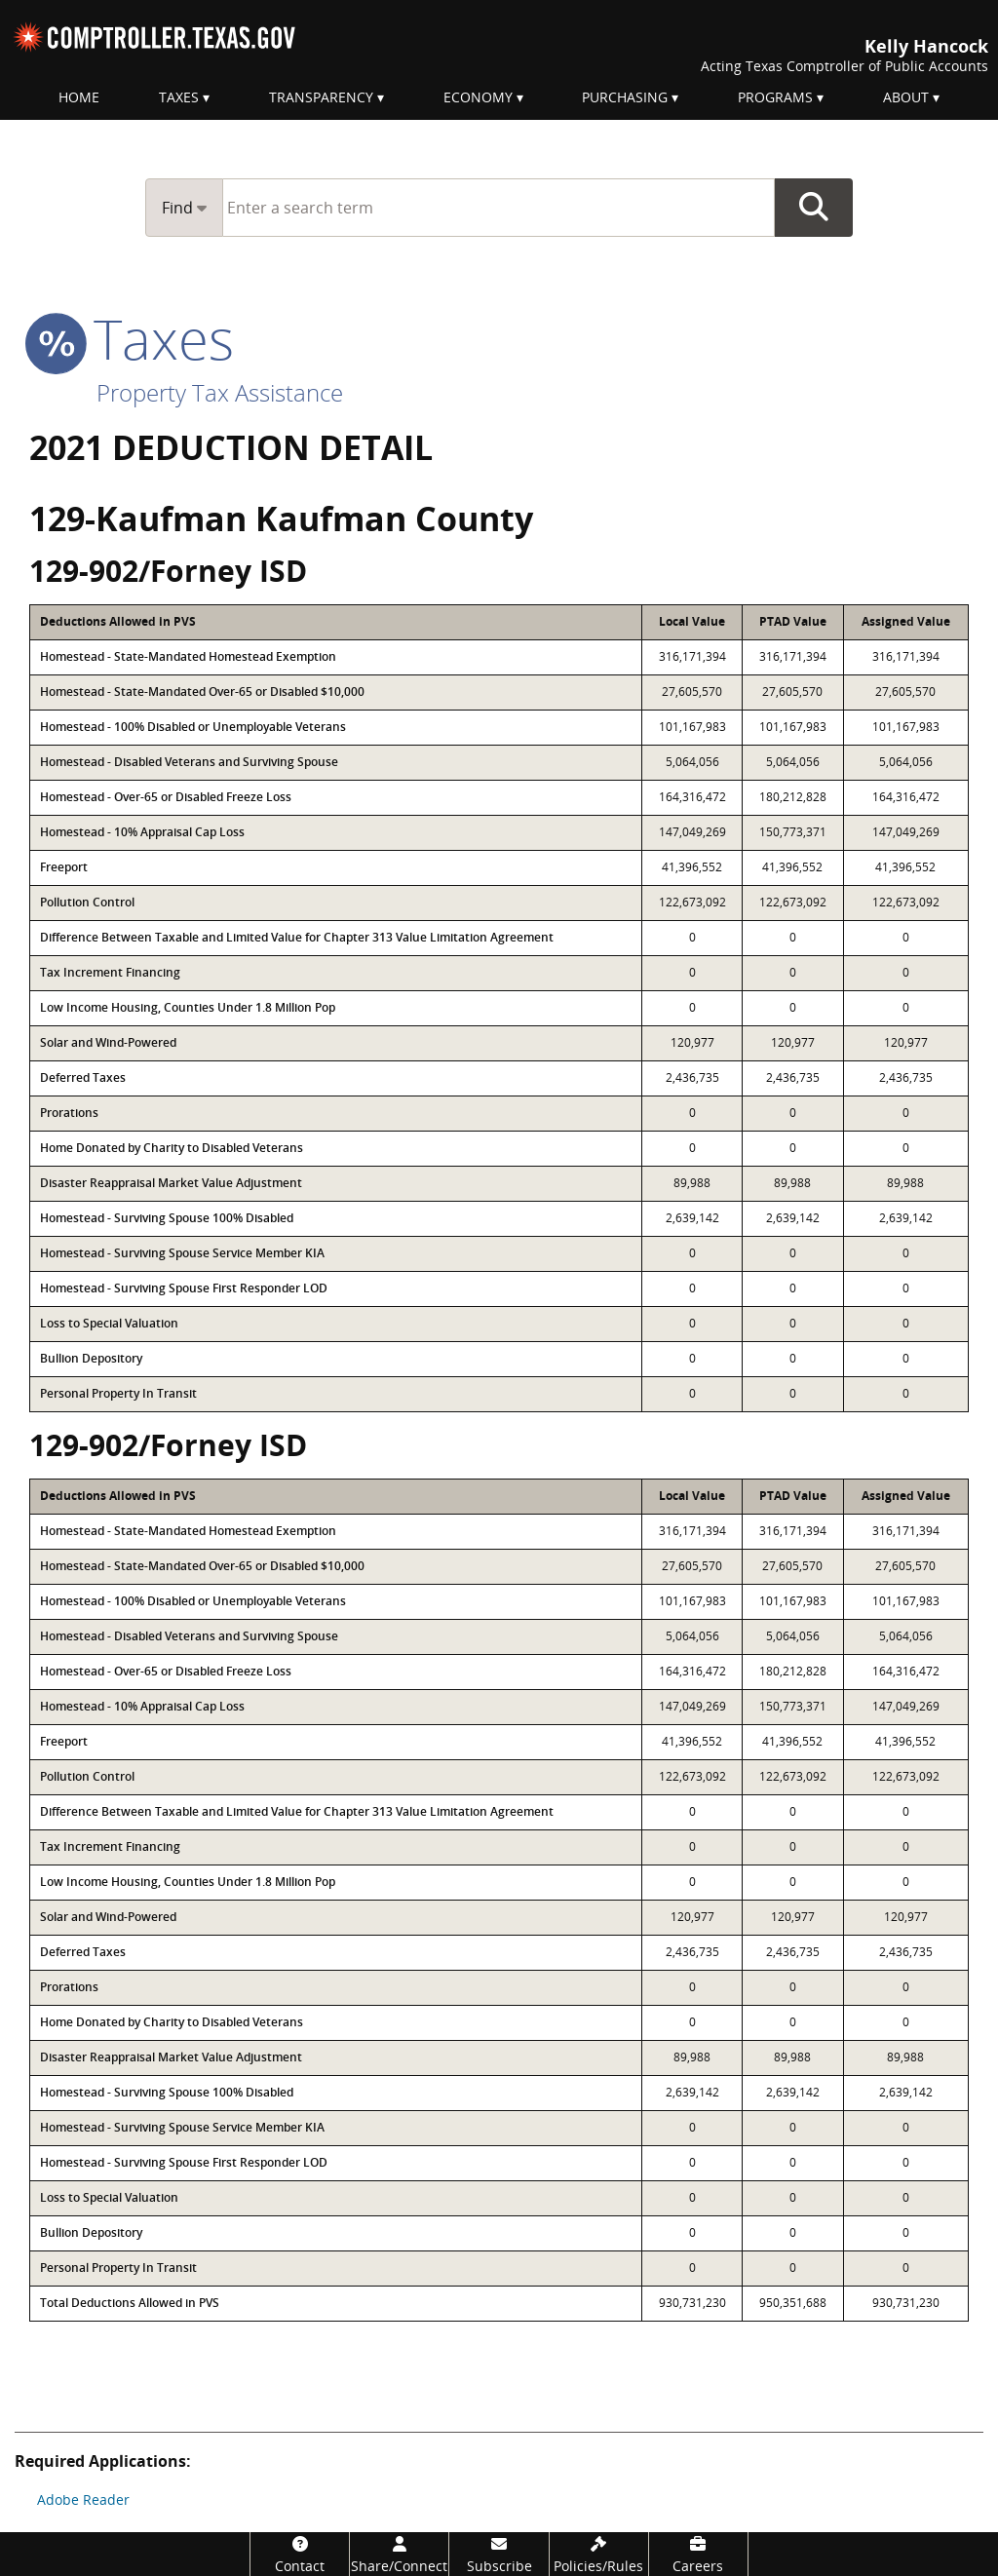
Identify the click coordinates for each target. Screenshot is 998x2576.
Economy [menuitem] (478, 97)
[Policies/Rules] (599, 2554)
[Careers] (698, 2554)
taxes (131, 338)
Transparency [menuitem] (321, 97)
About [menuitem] (906, 97)
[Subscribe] (498, 2554)
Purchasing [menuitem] (625, 97)
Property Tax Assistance (219, 392)
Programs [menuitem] (775, 97)
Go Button (813, 207)
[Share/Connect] (399, 2554)
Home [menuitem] (78, 97)
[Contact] (299, 2554)
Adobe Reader (83, 2499)
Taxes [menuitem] (179, 97)
